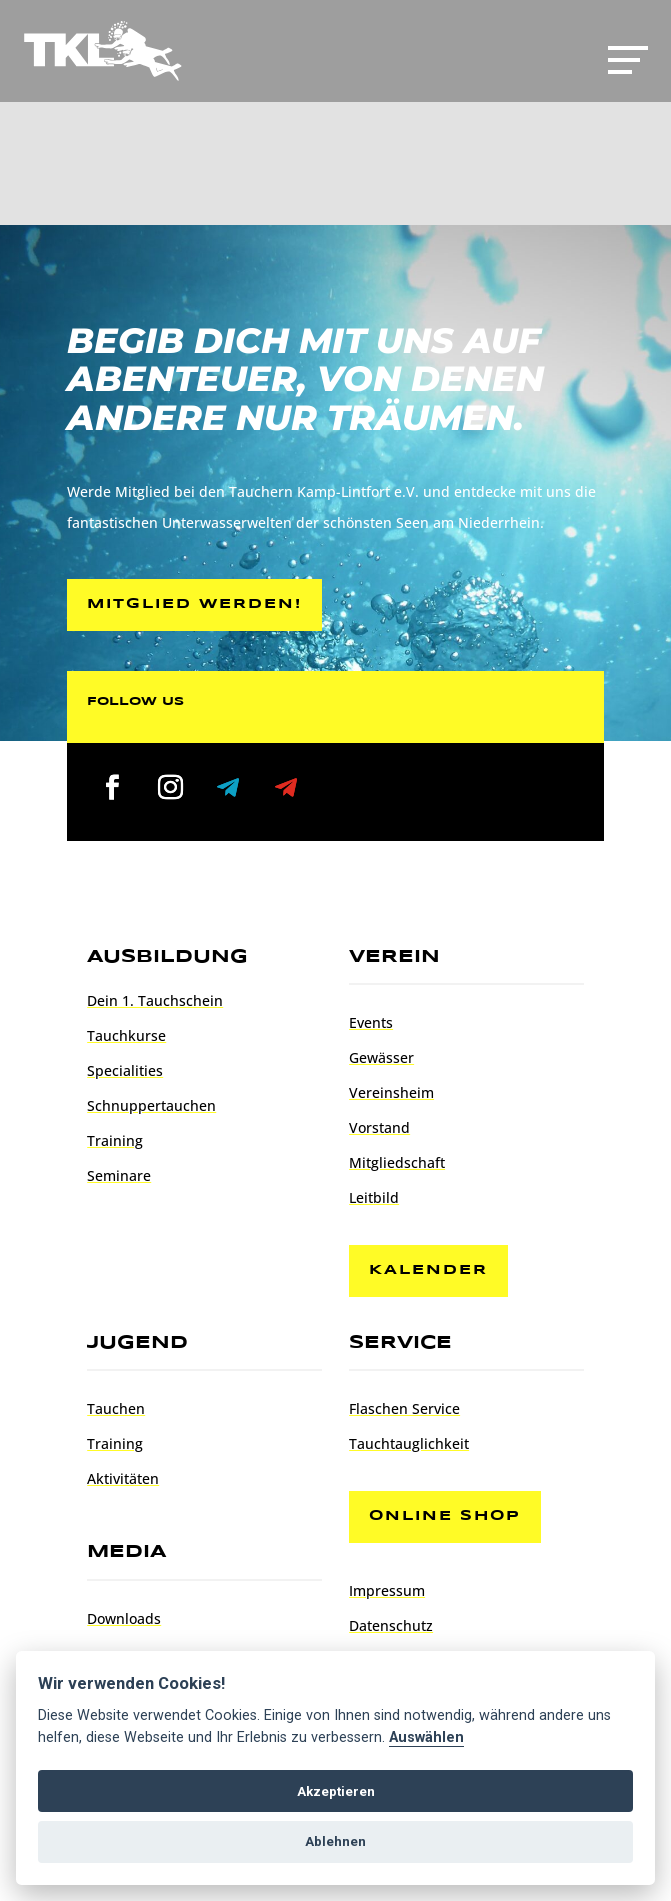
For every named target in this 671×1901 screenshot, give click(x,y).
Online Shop (445, 1516)
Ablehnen (335, 1841)
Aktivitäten (123, 1478)
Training (115, 1140)
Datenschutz (391, 1625)
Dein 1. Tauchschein (155, 1000)
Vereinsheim (391, 1092)
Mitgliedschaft (397, 1162)
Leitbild (374, 1197)
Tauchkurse (126, 1035)
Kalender (428, 1270)
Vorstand (379, 1127)
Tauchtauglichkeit (409, 1443)
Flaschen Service (404, 1408)
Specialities (125, 1070)
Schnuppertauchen (151, 1105)
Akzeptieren (336, 1791)
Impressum (387, 1590)
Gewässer (381, 1057)
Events (371, 1022)
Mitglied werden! (194, 604)
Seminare (119, 1175)
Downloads (124, 1618)
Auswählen (426, 1737)
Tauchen (116, 1408)
